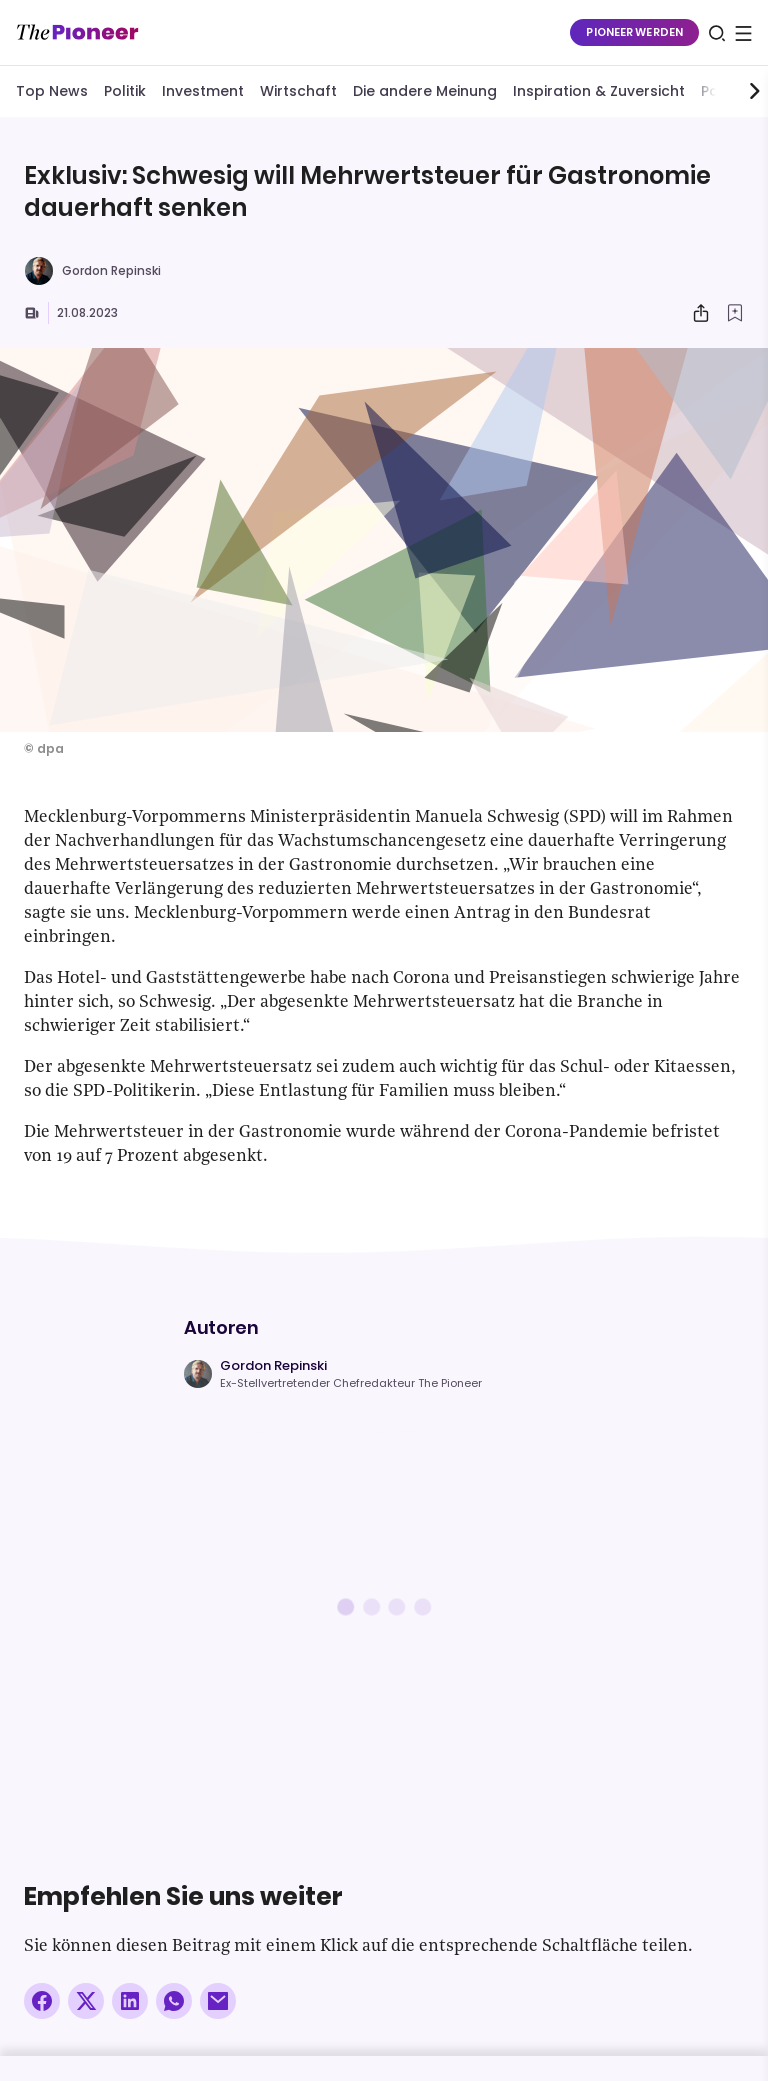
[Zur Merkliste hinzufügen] (735, 313)
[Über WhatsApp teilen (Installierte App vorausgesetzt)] (174, 2001)
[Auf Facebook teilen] (42, 2001)
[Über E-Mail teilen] (218, 2001)
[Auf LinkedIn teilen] (130, 2001)
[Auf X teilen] (86, 2001)
